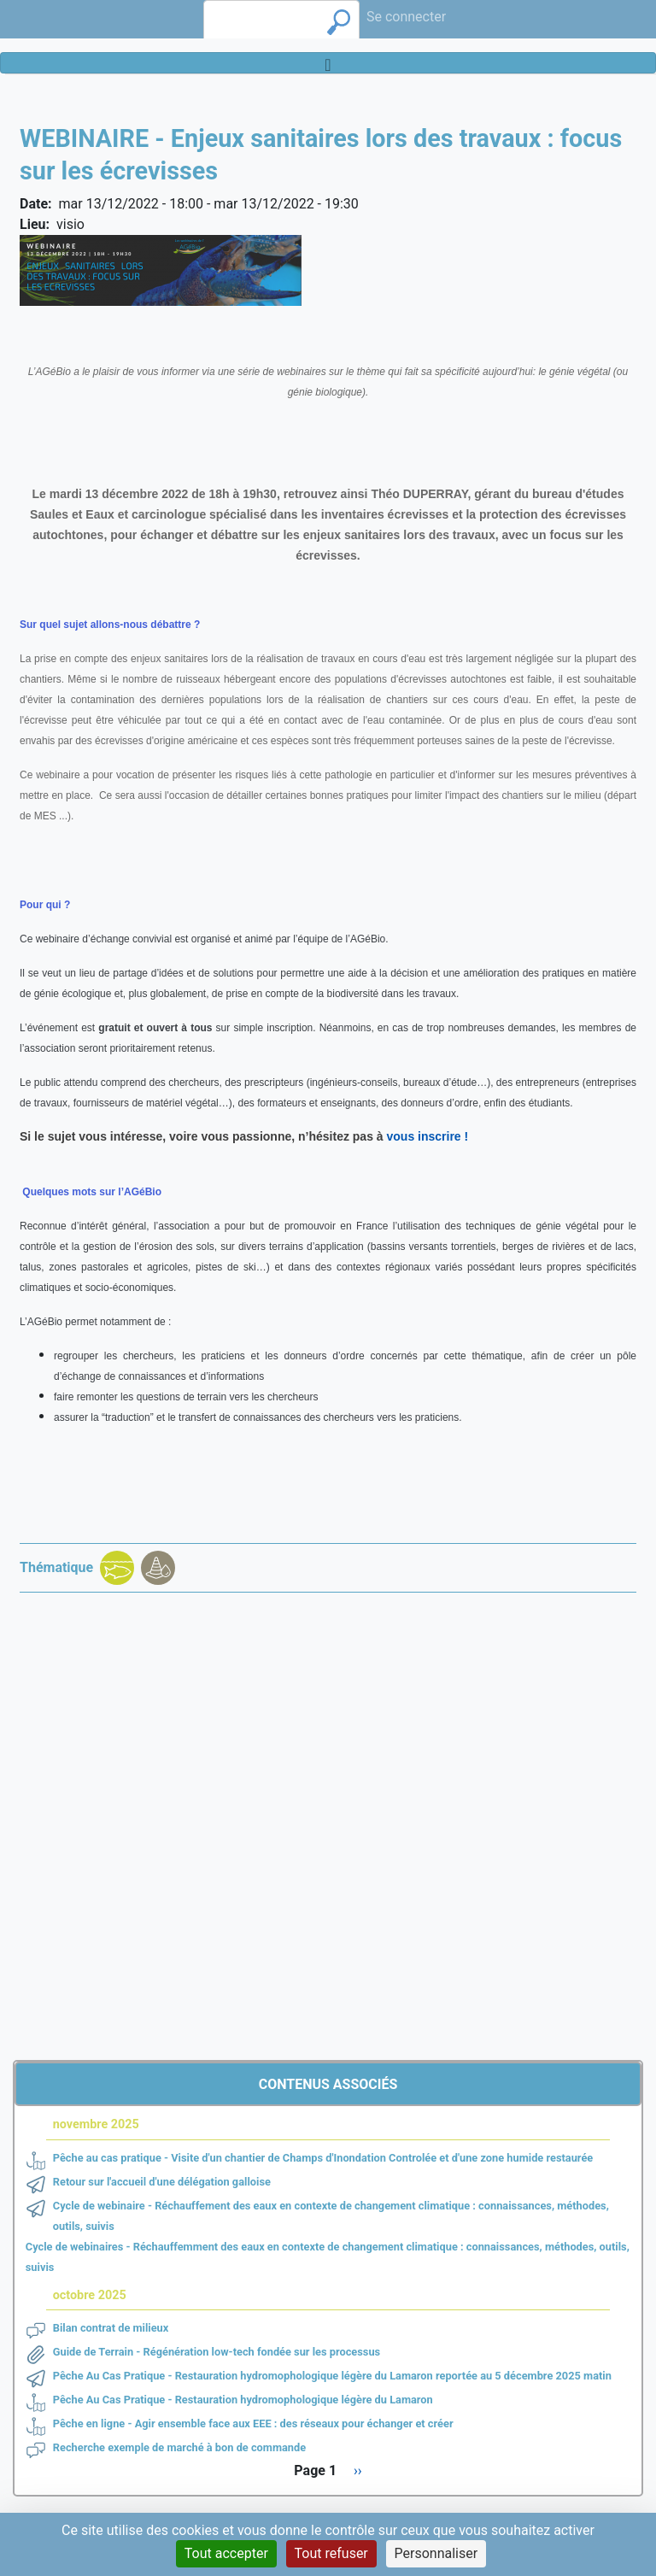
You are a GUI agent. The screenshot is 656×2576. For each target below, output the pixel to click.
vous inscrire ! (428, 1136)
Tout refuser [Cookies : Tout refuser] (331, 2553)
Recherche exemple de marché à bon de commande (179, 2447)
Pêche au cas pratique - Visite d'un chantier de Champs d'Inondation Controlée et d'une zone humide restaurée (323, 2157)
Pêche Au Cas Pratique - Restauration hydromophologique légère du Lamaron (243, 2399)
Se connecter (406, 17)
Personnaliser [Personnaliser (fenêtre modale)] (436, 2553)
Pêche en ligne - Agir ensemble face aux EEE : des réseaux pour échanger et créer (253, 2423)
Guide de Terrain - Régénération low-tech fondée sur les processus (216, 2351)
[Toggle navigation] (328, 62)
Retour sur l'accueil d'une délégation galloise (162, 2181)
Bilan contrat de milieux (111, 2327)
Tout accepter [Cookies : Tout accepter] (226, 2553)
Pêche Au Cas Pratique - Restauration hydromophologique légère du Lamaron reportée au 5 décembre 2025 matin (332, 2375)
